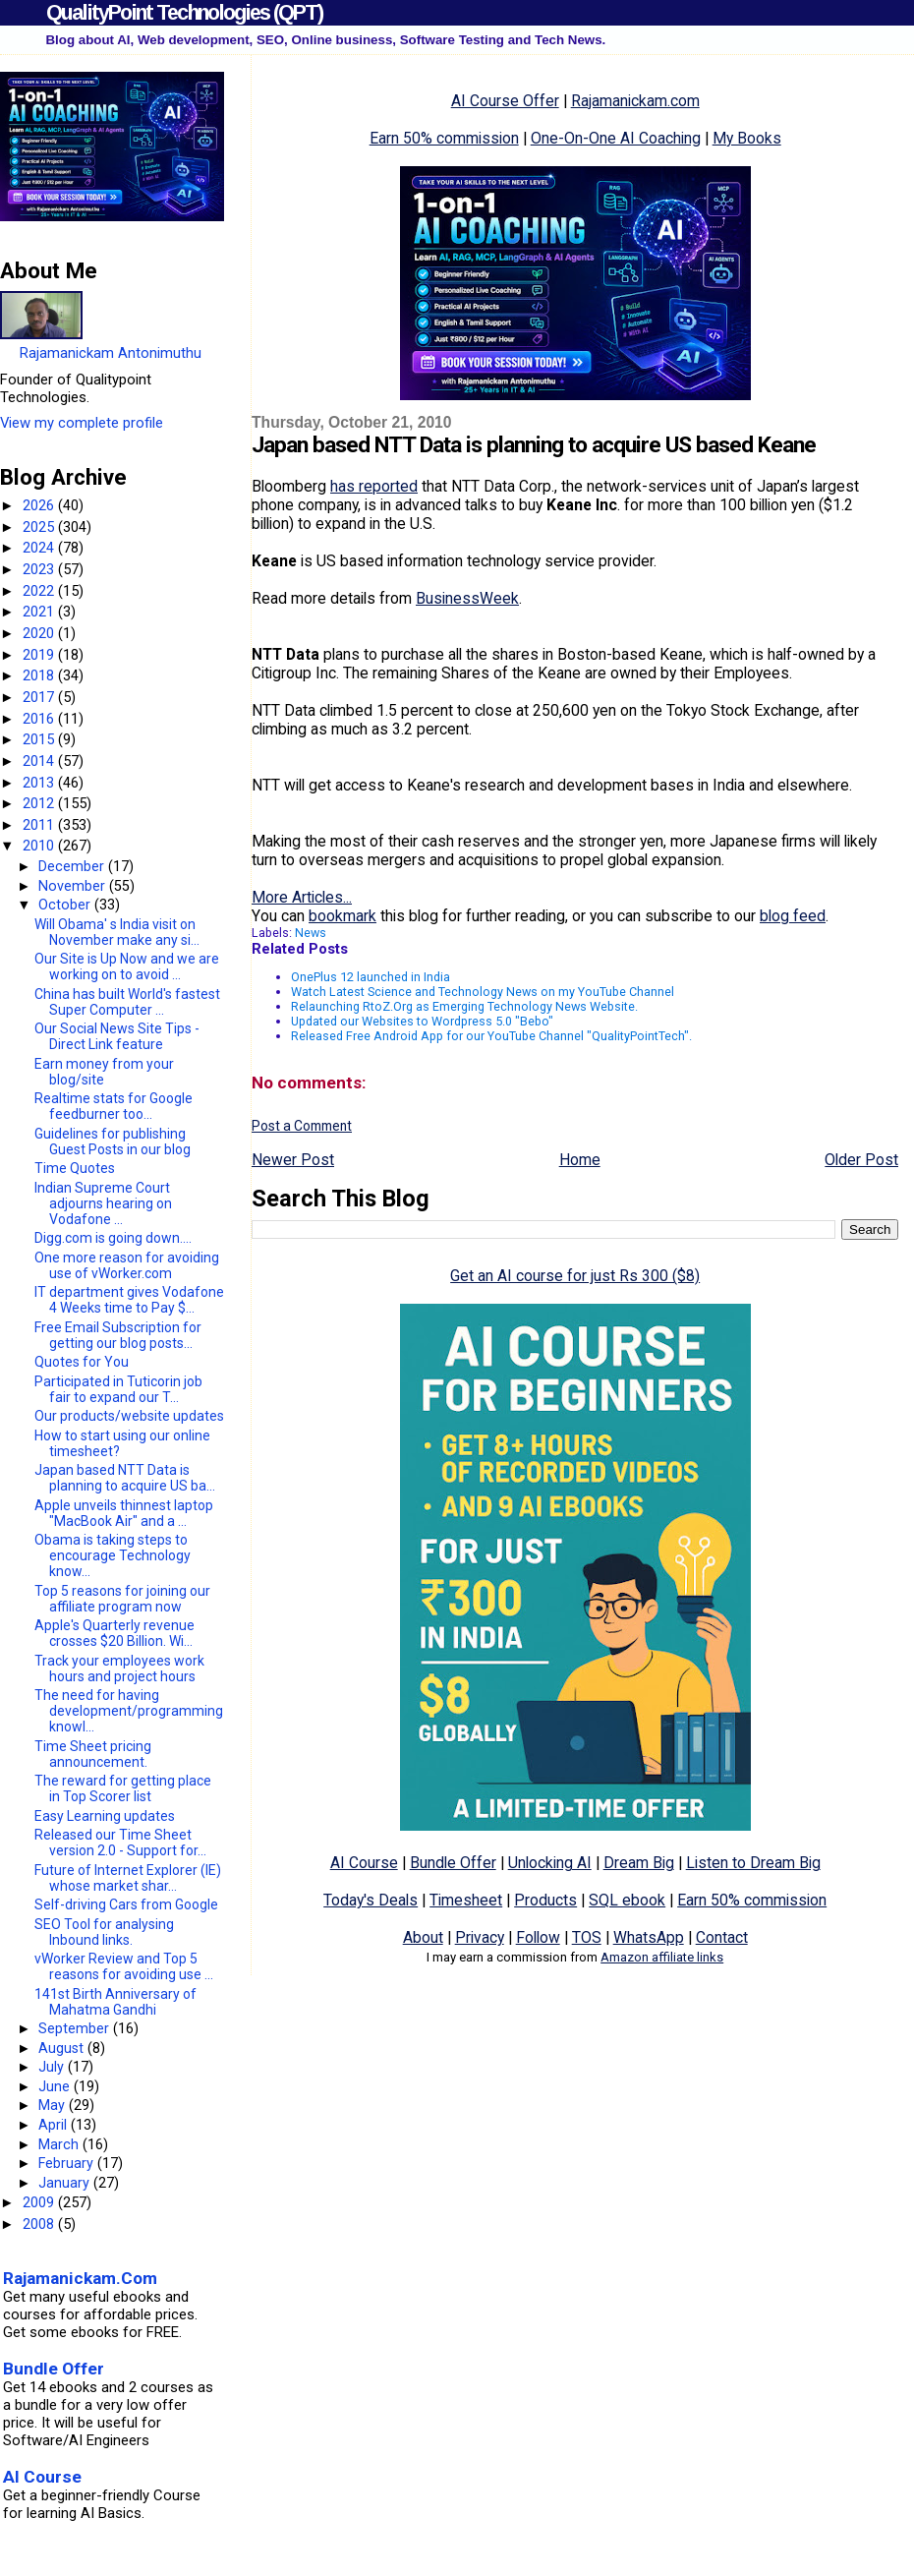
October (66, 904)
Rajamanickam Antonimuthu (110, 353)
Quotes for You (81, 1362)
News (310, 932)
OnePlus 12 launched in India (370, 976)
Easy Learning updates (104, 1816)
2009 (40, 2202)
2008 (40, 2224)
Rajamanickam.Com (80, 2278)
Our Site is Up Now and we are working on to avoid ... (126, 966)
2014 (40, 761)
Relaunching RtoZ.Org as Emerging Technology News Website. (464, 1006)
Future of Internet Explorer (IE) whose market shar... (127, 1878)
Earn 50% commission (444, 138)
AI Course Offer (505, 100)
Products (545, 1900)
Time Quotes (74, 1168)
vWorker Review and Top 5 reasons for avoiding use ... (123, 1966)
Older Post (861, 1159)
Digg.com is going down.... (113, 1238)
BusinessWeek (467, 598)
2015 (40, 739)
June (56, 2086)
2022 (40, 591)
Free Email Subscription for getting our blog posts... (117, 1335)
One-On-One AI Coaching (616, 138)
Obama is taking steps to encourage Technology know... (112, 1555)
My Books (747, 138)
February (67, 2163)
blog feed (793, 916)
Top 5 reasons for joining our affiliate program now (122, 1598)
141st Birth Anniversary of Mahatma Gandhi (115, 2002)
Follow (538, 1937)
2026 (40, 505)
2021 (40, 611)
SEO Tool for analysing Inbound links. (104, 1932)
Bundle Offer (453, 1862)
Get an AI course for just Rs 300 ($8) (575, 1275)
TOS (586, 1937)
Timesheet (465, 1900)
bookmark (342, 916)
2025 (40, 527)
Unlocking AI (550, 1862)
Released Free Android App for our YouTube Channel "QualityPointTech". (491, 1035)
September (75, 2028)
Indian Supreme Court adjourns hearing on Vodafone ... (103, 1203)
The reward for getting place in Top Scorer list (122, 1788)
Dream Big (638, 1862)
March (60, 2144)
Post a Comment (302, 1126)
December (73, 866)
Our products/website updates (129, 1416)
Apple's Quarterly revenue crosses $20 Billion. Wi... (114, 1633)
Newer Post (293, 1159)
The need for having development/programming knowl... (128, 1710)
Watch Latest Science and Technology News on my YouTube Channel (482, 991)
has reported (374, 486)
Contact (722, 1937)
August (62, 2048)
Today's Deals (370, 1900)
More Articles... (302, 897)
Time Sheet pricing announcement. (92, 1754)
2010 (40, 845)
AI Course (364, 1862)
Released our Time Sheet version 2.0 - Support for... (120, 1842)
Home (579, 1159)
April (54, 2125)
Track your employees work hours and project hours (119, 1668)
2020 (40, 633)
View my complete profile (81, 423)
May (53, 2105)
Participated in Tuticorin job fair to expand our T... (118, 1389)
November (73, 886)
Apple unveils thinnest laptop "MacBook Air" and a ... (123, 1513)
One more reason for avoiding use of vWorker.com (126, 1265)
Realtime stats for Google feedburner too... (113, 1106)
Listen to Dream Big (753, 1862)
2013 (40, 782)
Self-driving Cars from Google (126, 1904)
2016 (40, 719)
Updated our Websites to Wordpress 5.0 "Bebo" (422, 1021)
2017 (40, 697)
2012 (40, 803)
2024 (40, 547)
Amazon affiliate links (661, 1957)
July (53, 2067)
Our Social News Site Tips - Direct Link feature (117, 1036)
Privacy (479, 1937)
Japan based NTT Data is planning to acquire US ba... (124, 1477)
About (423, 1937)
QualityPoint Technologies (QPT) (184, 12)
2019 (40, 655)
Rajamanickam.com (635, 100)
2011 (40, 825)
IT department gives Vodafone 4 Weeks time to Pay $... (129, 1300)
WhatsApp (648, 1937)
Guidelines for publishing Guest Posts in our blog (112, 1141)
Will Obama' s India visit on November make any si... (117, 932)
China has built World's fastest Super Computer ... (127, 1002)
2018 (40, 675)
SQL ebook (627, 1900)
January (65, 2183)
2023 (40, 569)
